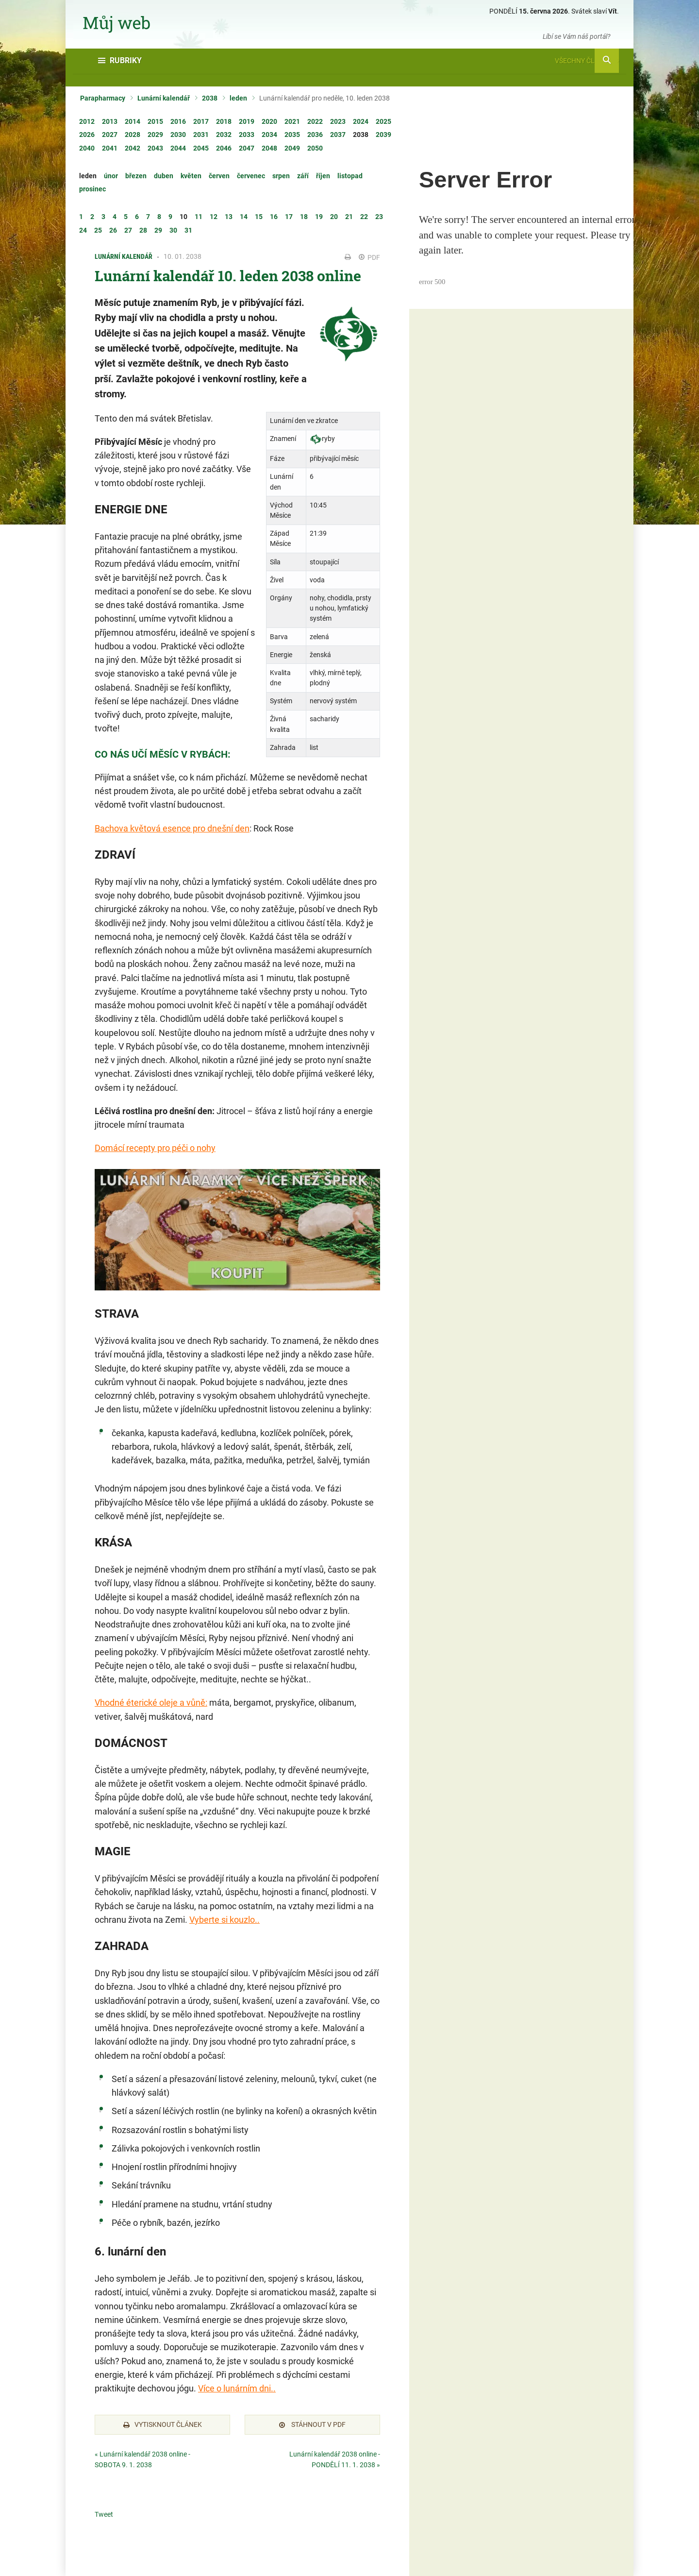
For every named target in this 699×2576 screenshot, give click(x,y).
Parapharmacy (102, 98)
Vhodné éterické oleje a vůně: (151, 1702)
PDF (369, 257)
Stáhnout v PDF (312, 2424)
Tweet (104, 2514)
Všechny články (587, 61)
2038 (209, 98)
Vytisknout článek (162, 2424)
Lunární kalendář (163, 98)
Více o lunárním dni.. (237, 2388)
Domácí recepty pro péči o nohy (155, 1148)
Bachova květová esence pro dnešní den (172, 828)
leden (238, 98)
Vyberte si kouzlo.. (224, 1920)
